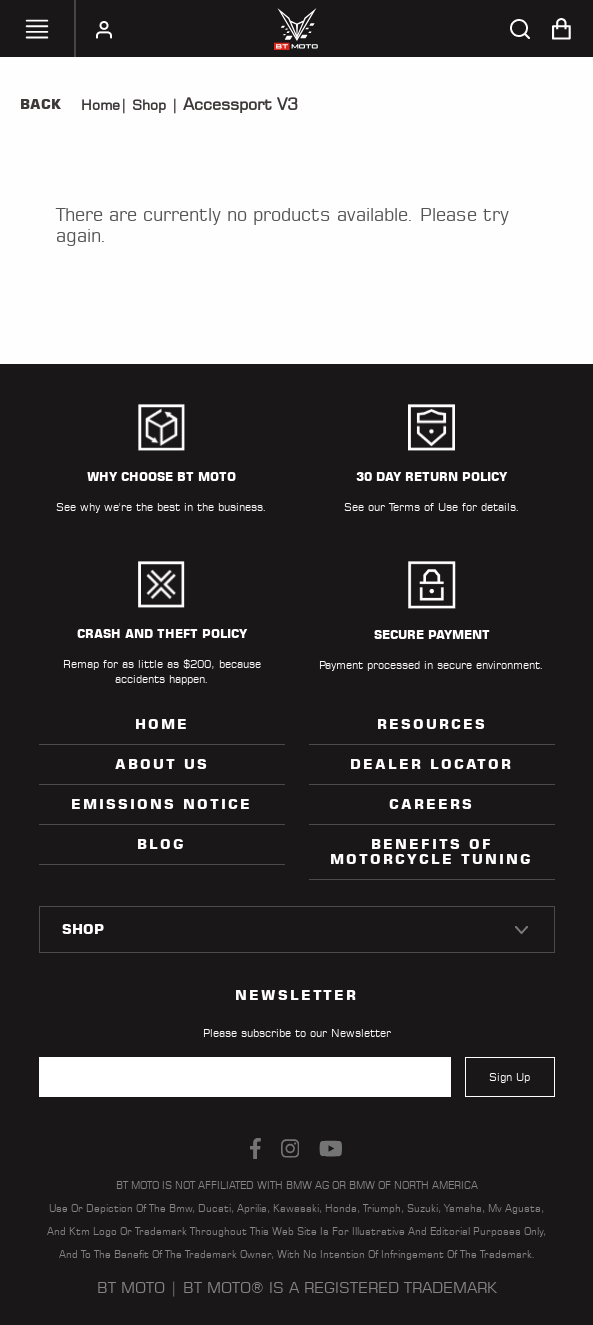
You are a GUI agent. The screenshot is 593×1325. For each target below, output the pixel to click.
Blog (161, 844)
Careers (431, 804)
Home (100, 105)
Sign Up (509, 1077)
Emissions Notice (161, 804)
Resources (432, 724)
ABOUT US (162, 764)
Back (40, 104)
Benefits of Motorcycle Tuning (431, 851)
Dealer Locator (431, 764)
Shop (146, 105)
